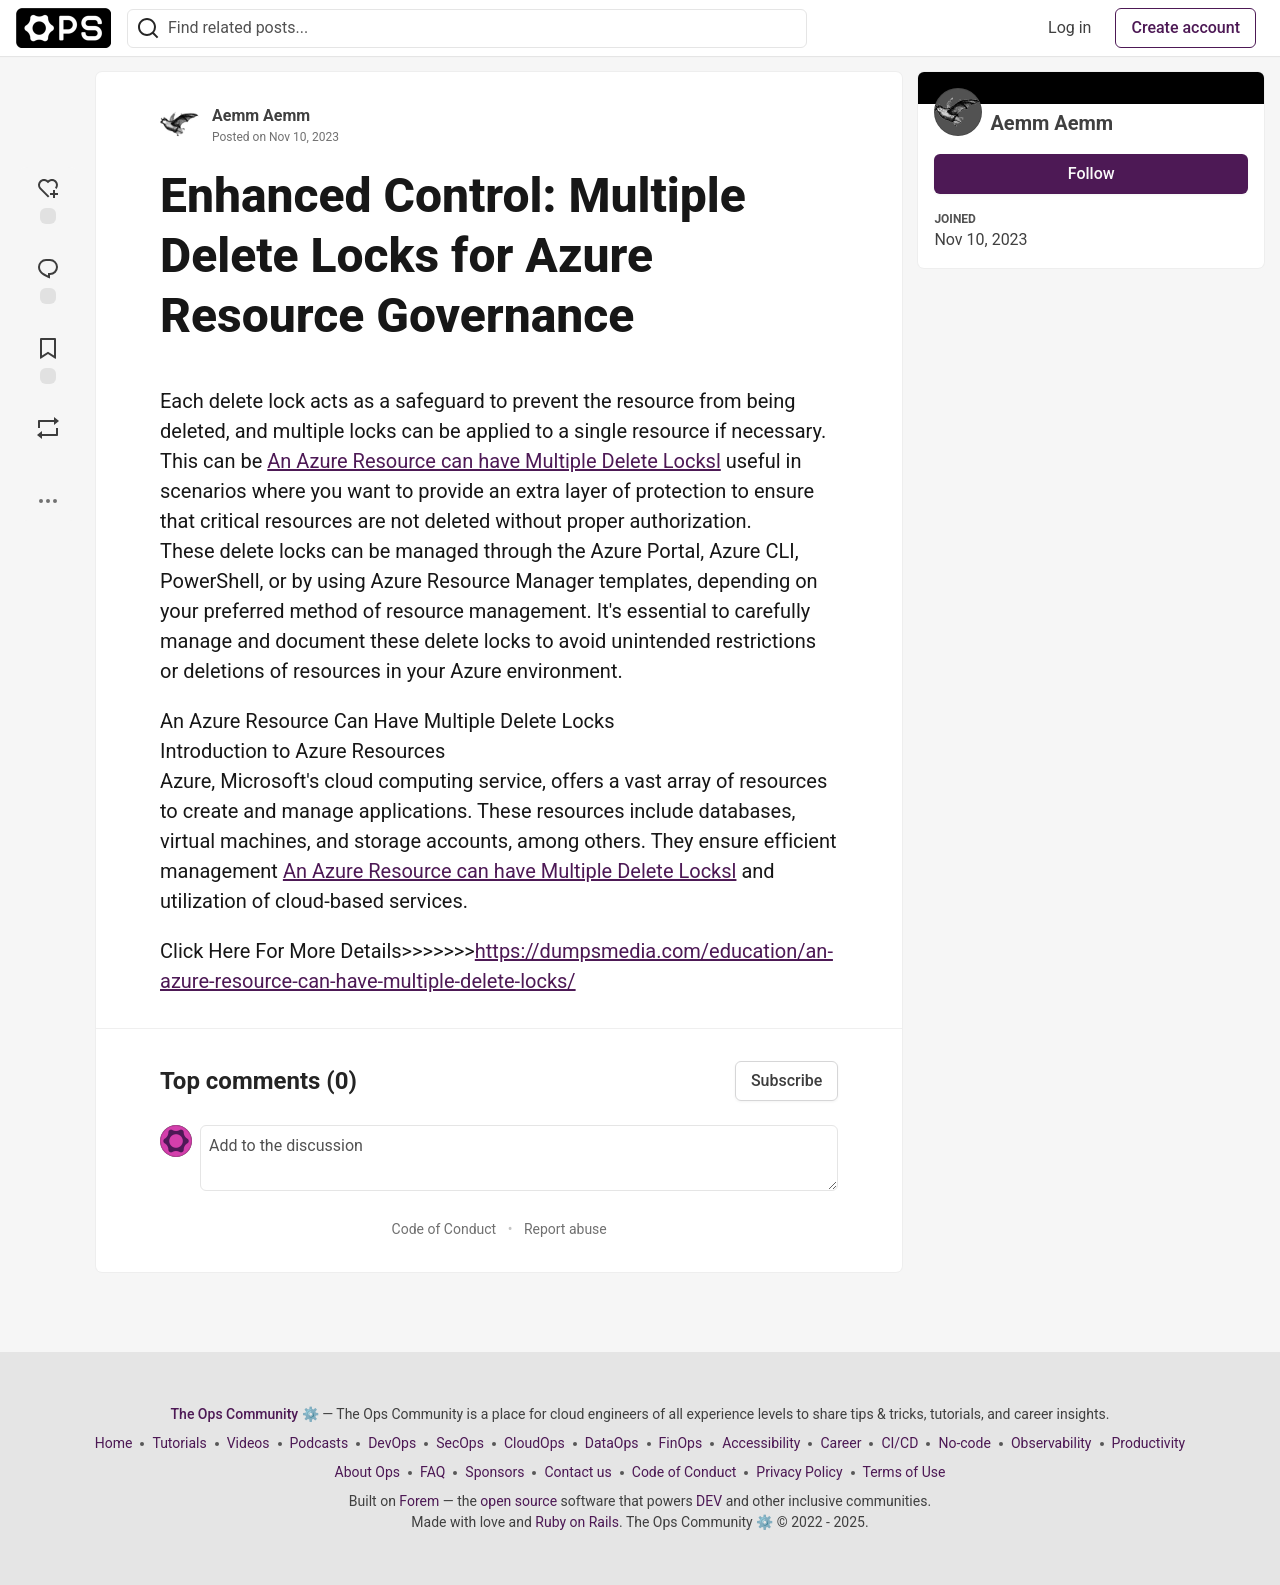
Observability (1051, 1443)
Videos (248, 1443)
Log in (1069, 27)
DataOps (612, 1443)
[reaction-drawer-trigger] (48, 199)
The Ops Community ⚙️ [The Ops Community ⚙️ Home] (245, 1414)
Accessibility (761, 1443)
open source (518, 1501)
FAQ (432, 1472)
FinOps (681, 1443)
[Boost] (48, 428)
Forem (419, 1501)
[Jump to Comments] (48, 279)
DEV (709, 1501)
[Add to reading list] (48, 359)
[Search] (148, 28)
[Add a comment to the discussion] (519, 1158)
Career (840, 1443)
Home (114, 1443)
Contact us (577, 1472)
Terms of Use (904, 1472)
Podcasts (319, 1443)
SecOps (460, 1443)
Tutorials (179, 1443)
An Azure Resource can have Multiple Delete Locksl (494, 461)
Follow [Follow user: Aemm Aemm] (1091, 173)
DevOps (392, 1443)
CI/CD (899, 1443)
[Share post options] (48, 501)
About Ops (367, 1472)
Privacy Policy (799, 1472)
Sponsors (494, 1472)
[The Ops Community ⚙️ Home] (63, 28)
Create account (1185, 27)
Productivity (1149, 1443)
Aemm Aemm (261, 115)
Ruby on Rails (577, 1522)
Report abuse (565, 1229)
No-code (964, 1443)
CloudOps (534, 1443)
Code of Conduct (444, 1229)
